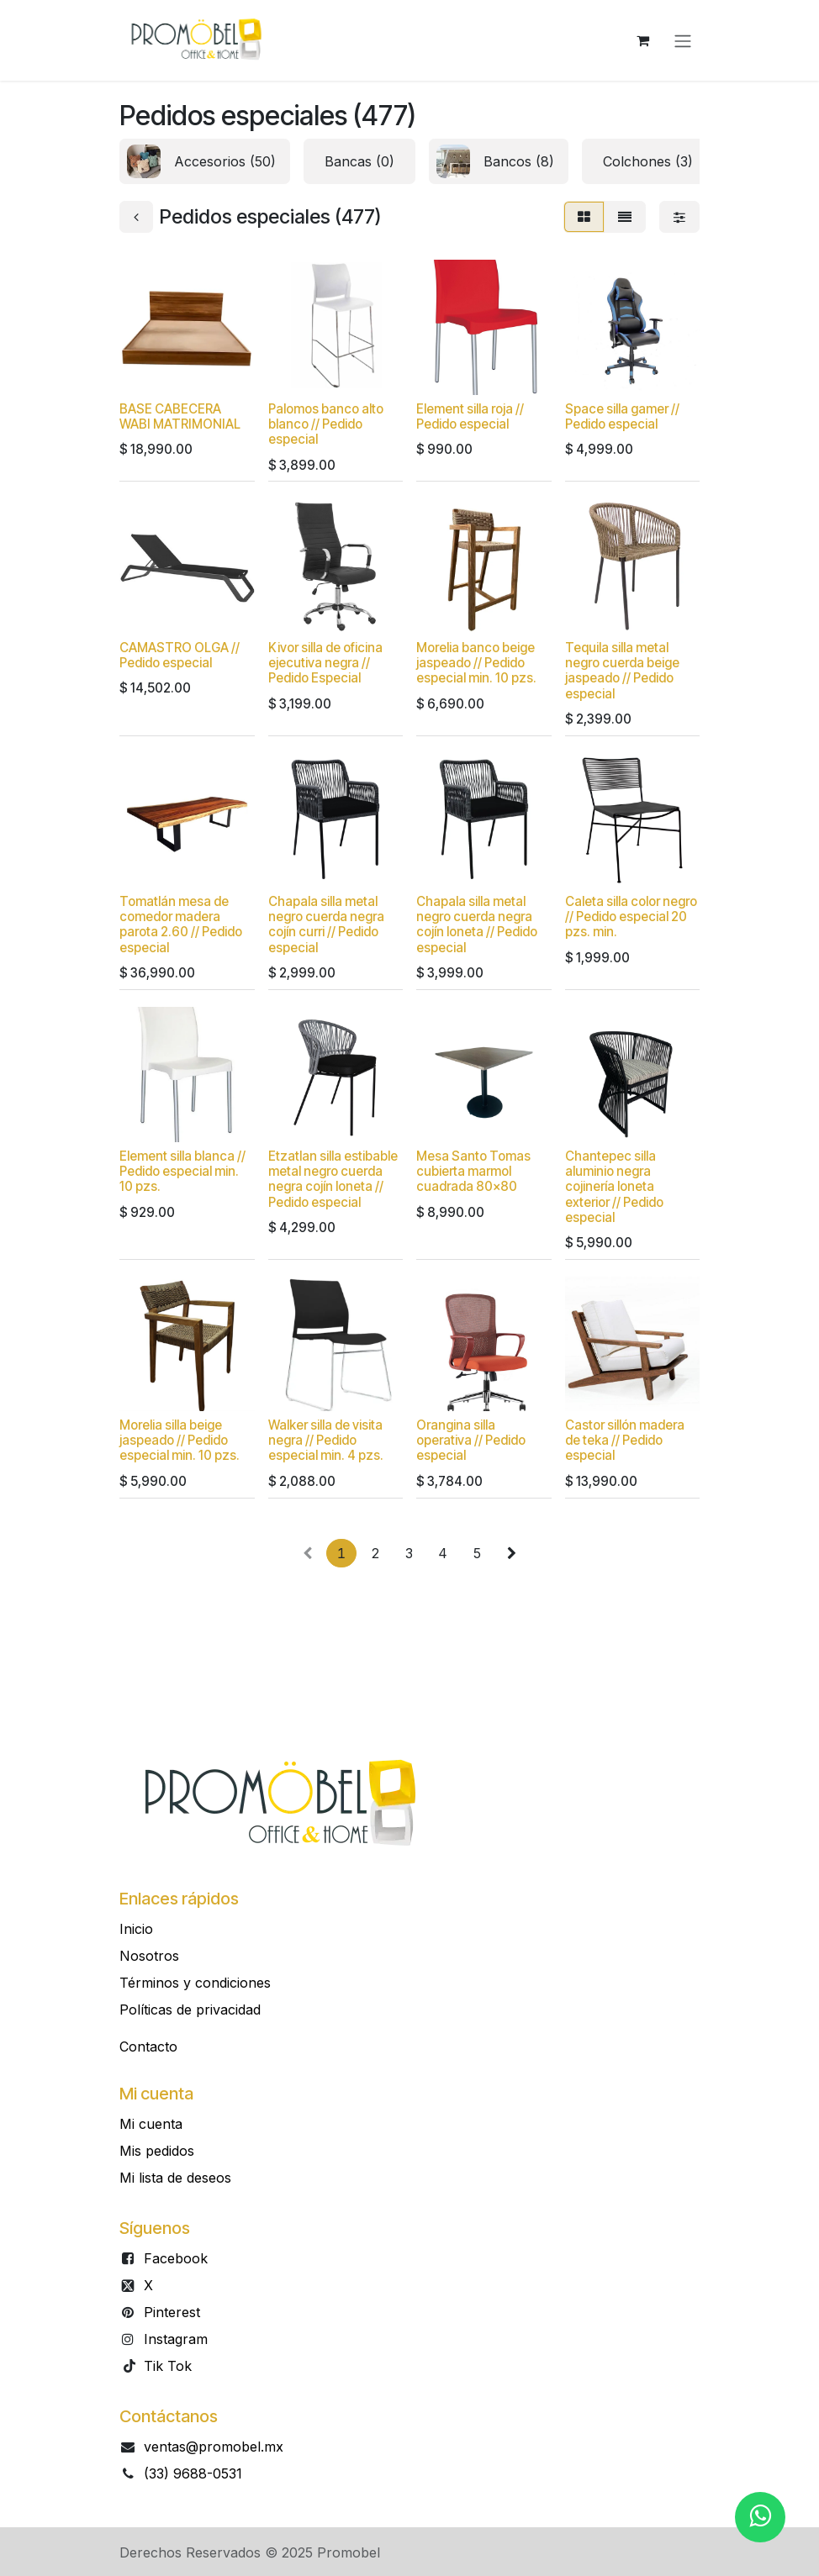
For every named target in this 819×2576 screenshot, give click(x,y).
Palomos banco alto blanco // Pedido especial (325, 424)
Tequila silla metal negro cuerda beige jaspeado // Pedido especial (622, 671)
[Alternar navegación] (683, 40)
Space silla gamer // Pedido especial (622, 416)
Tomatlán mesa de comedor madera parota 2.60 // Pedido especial (180, 925)
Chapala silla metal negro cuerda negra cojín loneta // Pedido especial (476, 925)
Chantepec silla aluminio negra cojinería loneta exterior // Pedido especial (614, 1186)
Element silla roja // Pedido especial (470, 416)
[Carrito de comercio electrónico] (642, 40)
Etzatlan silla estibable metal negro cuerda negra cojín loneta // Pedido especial (333, 1179)
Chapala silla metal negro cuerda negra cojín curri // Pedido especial (326, 925)
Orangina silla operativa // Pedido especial (471, 1441)
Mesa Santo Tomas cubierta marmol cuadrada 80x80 (473, 1171)
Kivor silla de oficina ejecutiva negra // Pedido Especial (325, 663)
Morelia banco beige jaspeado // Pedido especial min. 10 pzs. (476, 663)
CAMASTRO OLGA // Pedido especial (179, 655)
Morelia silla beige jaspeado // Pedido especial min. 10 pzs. (179, 1441)
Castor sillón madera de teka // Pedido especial (624, 1441)
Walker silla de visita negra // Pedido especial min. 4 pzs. (325, 1441)
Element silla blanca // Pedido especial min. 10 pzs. (182, 1171)
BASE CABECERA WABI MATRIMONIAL (179, 416)
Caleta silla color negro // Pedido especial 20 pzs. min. (631, 917)
